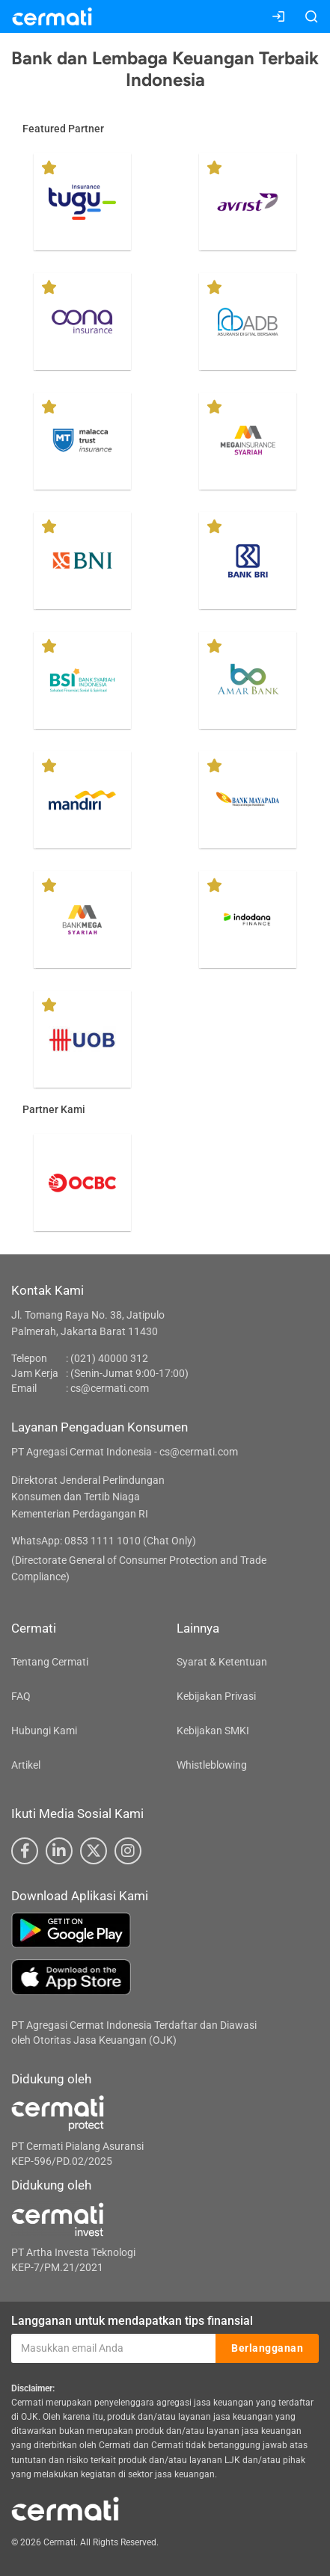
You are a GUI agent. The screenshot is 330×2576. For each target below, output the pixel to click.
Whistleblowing (212, 1765)
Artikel (25, 1765)
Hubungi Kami (44, 1731)
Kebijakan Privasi (216, 1696)
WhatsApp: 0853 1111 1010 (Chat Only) (103, 1541)
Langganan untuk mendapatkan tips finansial (132, 2321)
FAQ (21, 1696)
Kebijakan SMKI (213, 1731)
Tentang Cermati (49, 1662)
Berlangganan (267, 2348)
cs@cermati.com (109, 1388)
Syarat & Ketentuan (222, 1662)
